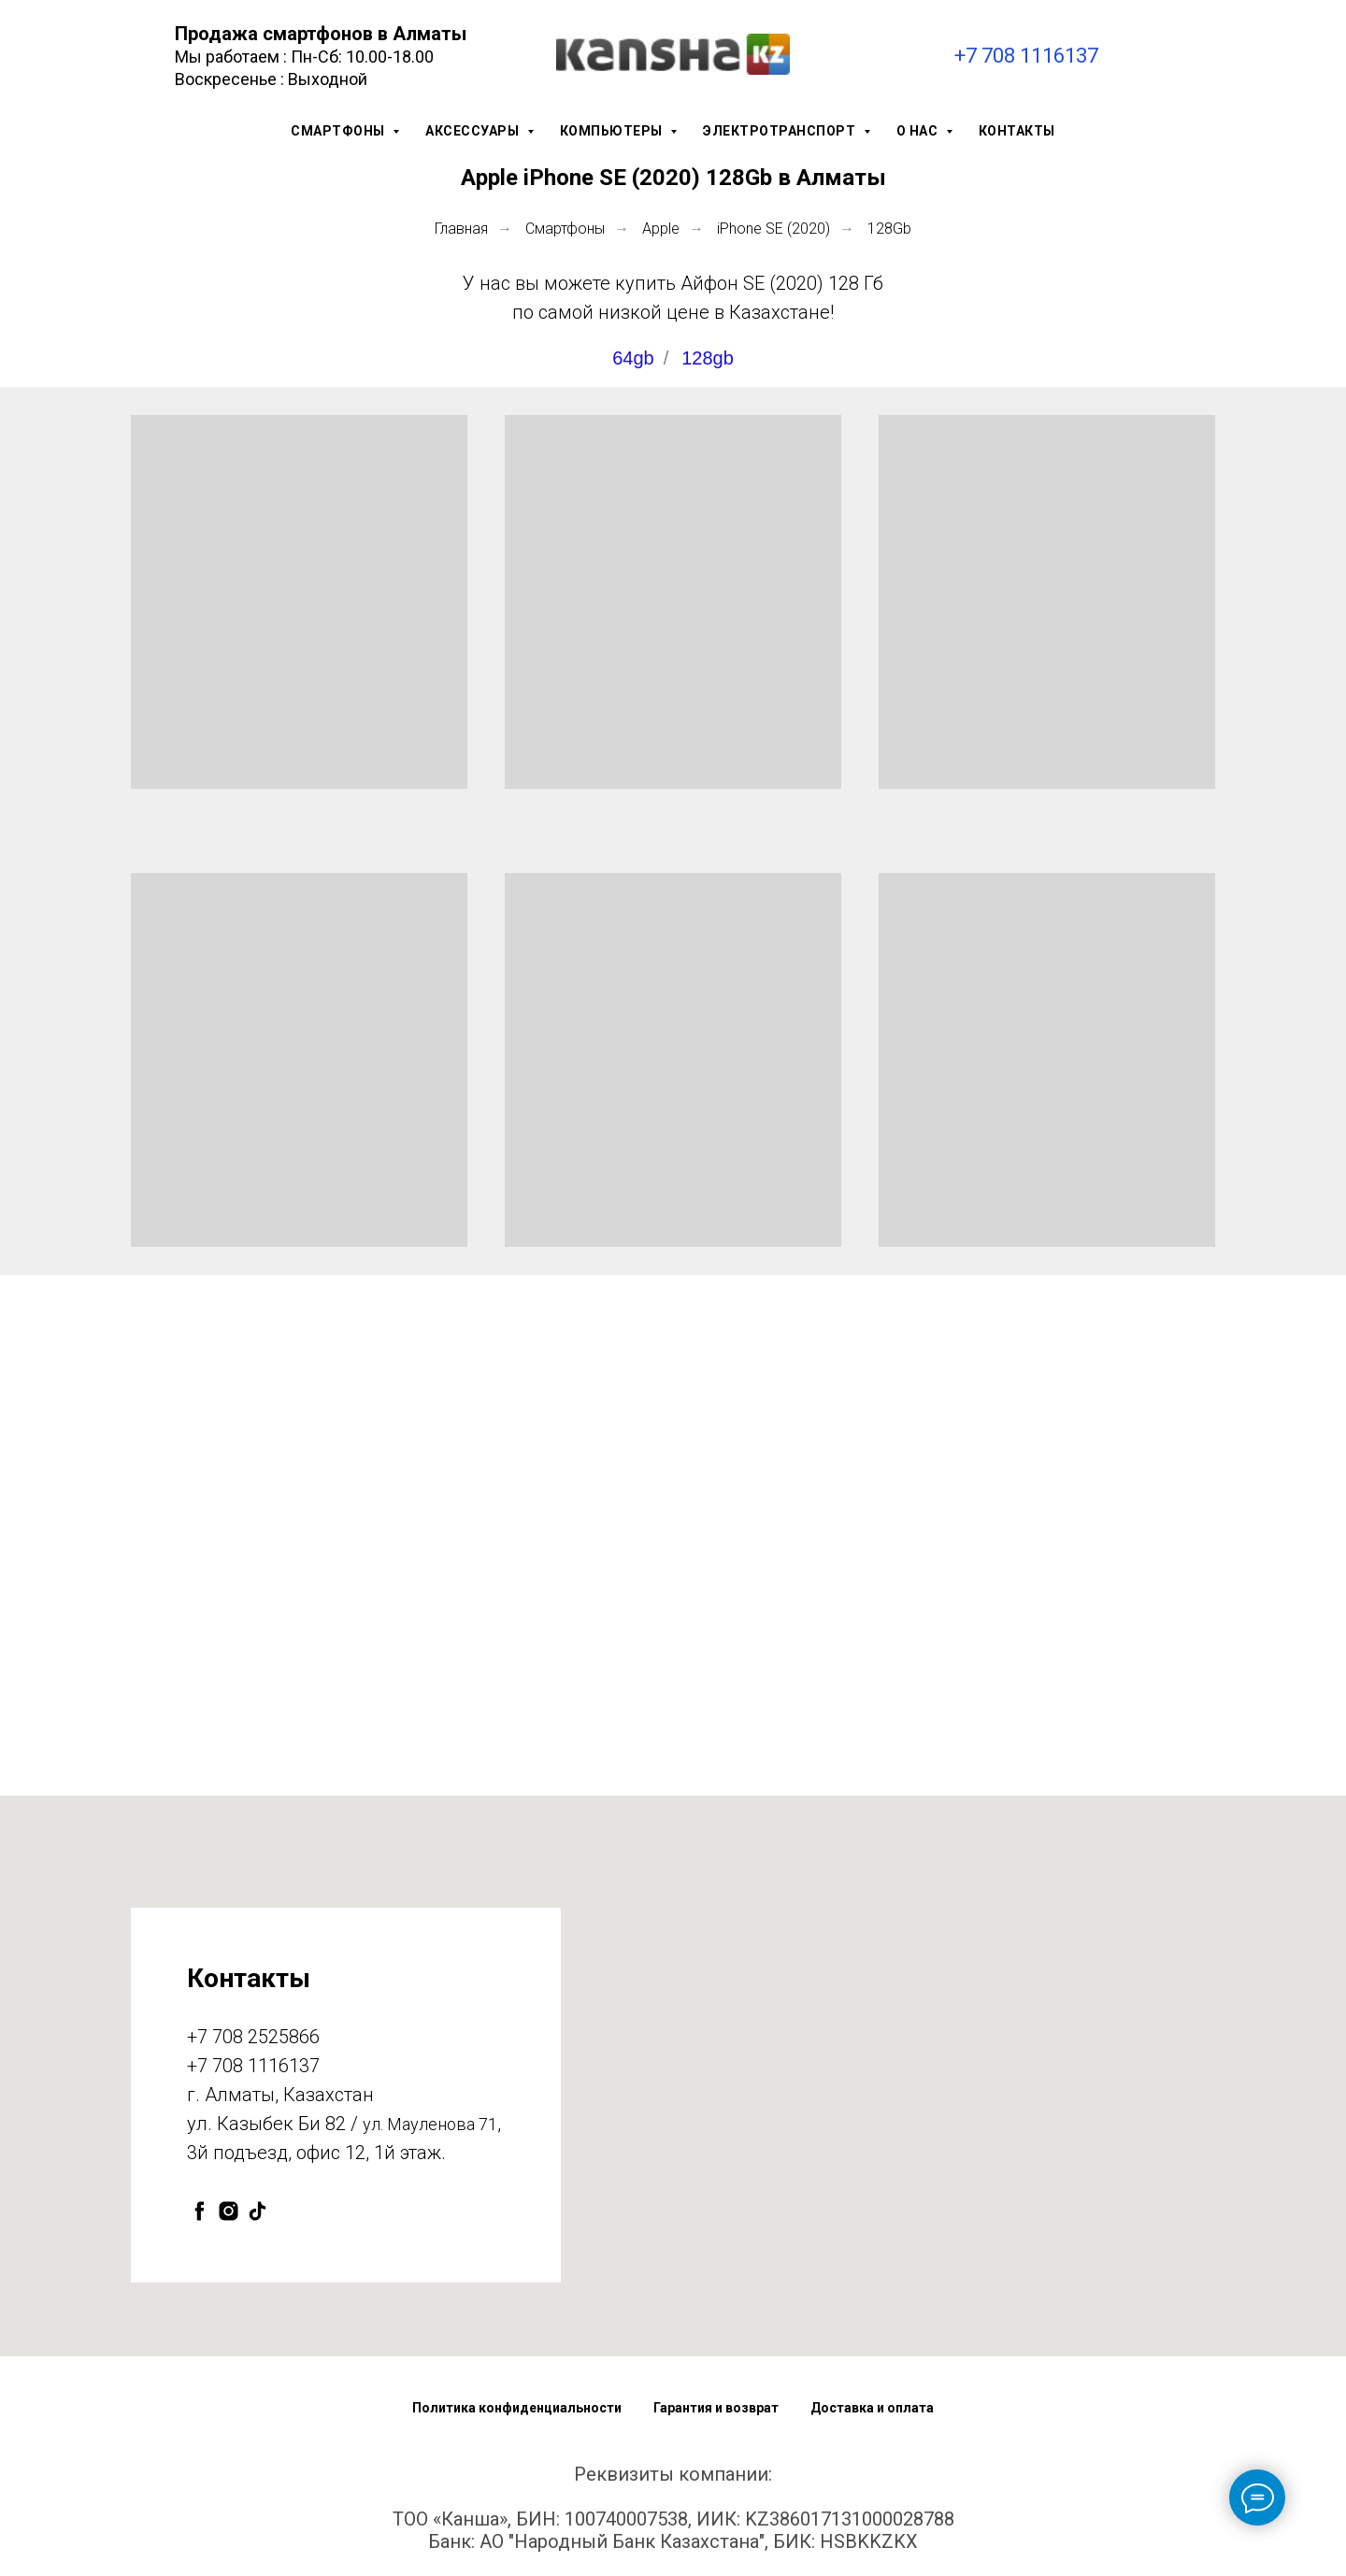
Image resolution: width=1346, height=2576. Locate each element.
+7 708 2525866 (253, 2036)
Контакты (1017, 130)
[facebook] (199, 2211)
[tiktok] (257, 2211)
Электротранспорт (781, 130)
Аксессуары (474, 130)
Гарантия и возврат (716, 2407)
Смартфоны (339, 130)
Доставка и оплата (872, 2407)
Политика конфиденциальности (517, 2407)
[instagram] (228, 2211)
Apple (661, 228)
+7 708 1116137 (1026, 55)
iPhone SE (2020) (773, 228)
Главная (461, 228)
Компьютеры (613, 130)
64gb (633, 358)
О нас (918, 130)
